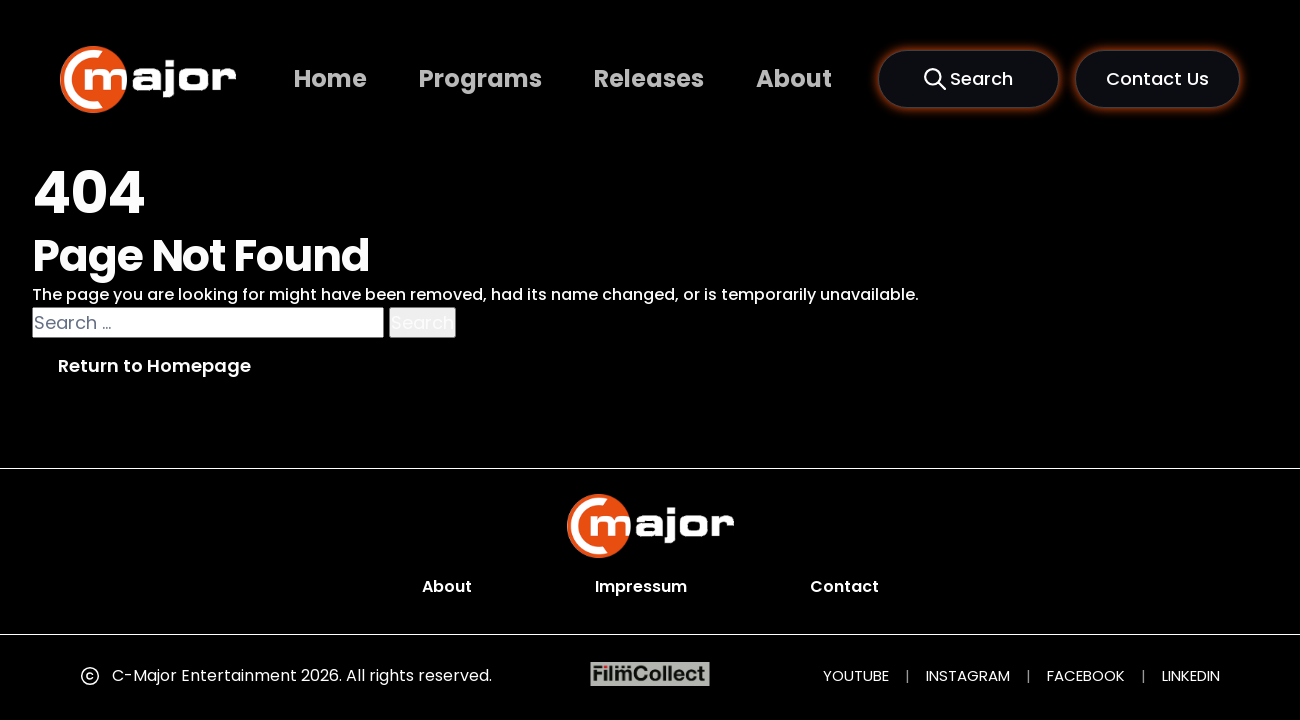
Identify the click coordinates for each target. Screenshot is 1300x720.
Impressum (641, 586)
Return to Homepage (154, 365)
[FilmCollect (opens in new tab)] (650, 674)
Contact (844, 586)
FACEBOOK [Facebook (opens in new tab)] (1086, 675)
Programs (480, 78)
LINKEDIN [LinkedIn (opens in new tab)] (1191, 675)
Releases (649, 78)
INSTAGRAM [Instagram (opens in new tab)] (968, 675)
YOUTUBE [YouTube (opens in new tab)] (856, 675)
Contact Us (1157, 78)
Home (330, 78)
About (794, 78)
